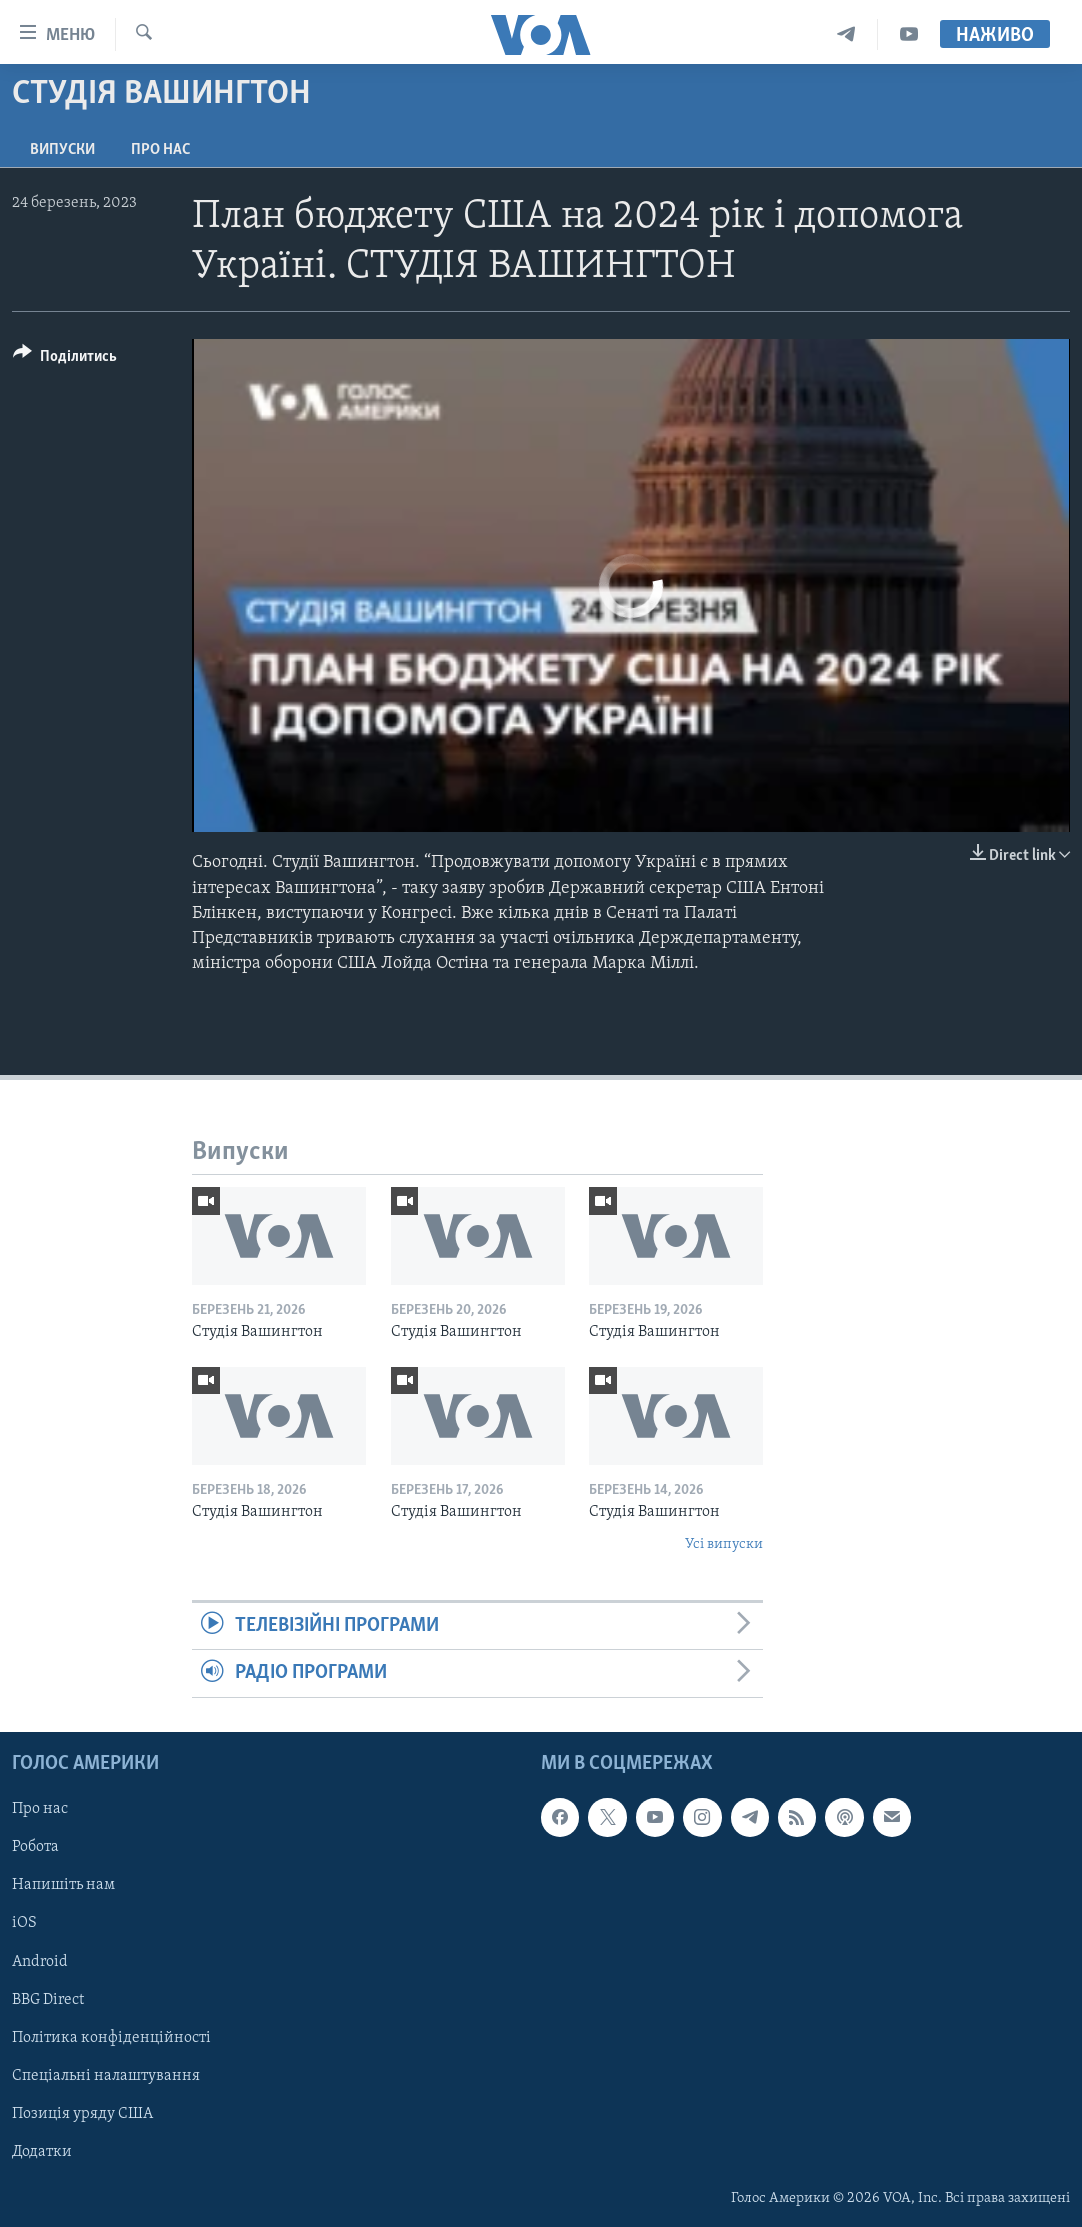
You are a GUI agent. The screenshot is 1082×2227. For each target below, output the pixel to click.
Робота (35, 1847)
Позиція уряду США (82, 2113)
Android (40, 1961)
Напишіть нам (63, 1885)
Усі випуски (724, 1544)
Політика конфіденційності (111, 2037)
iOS (24, 1923)
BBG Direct (48, 1999)
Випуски (62, 150)
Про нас (160, 150)
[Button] (65, 359)
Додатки (42, 2151)
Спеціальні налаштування (106, 2075)
